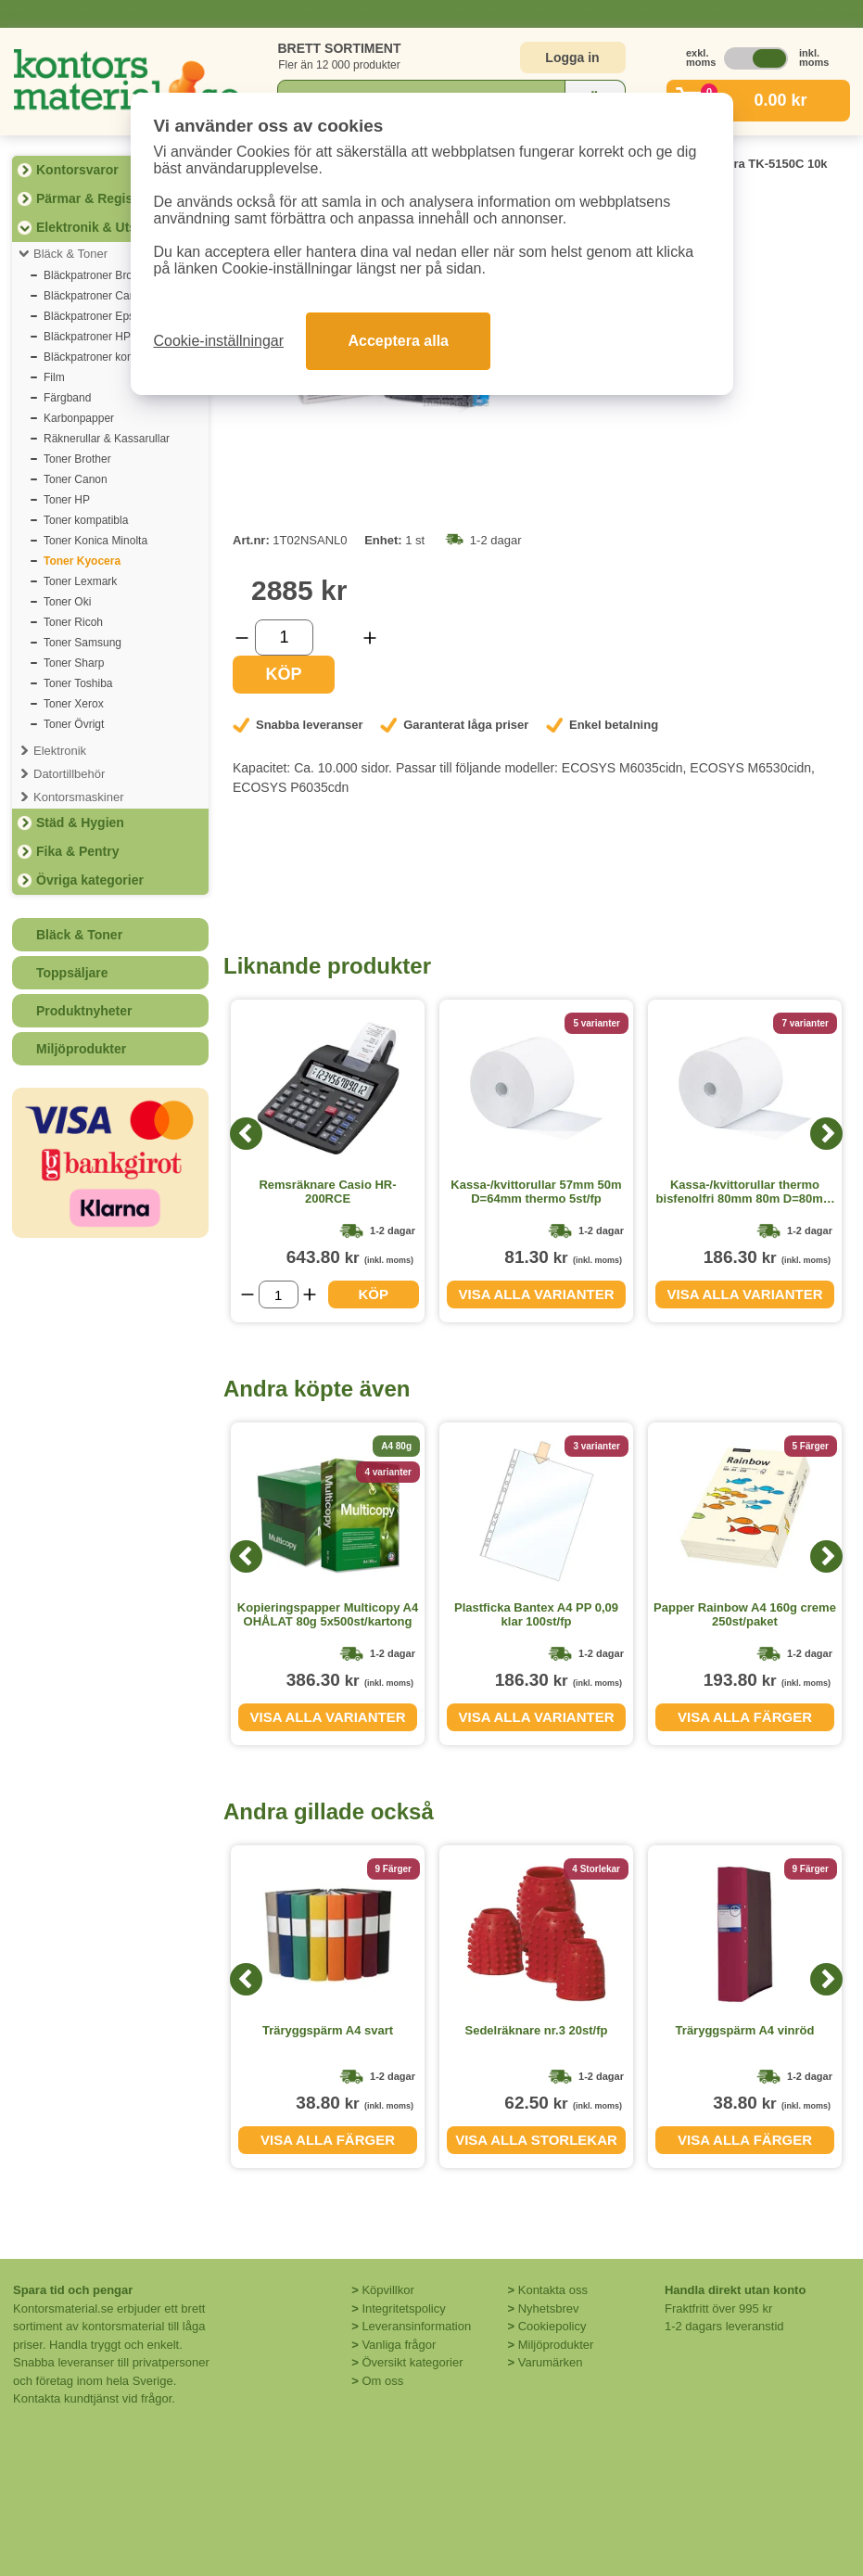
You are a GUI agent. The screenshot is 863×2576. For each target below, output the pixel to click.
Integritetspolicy (403, 2308)
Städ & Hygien (80, 822)
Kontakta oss (553, 2290)
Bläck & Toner (70, 254)
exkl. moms (696, 57)
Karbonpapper (79, 418)
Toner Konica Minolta (95, 540)
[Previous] (246, 1133)
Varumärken (550, 2362)
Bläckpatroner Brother (98, 275)
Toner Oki (67, 601)
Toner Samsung (82, 642)
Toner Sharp (74, 663)
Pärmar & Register (92, 198)
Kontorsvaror (77, 169)
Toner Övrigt (74, 724)
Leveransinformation (416, 2326)
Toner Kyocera (82, 561)
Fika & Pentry (77, 851)
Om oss (382, 2381)
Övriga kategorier (90, 880)
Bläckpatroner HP (87, 336)
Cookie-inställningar (219, 341)
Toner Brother (77, 459)
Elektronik (59, 751)
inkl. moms (809, 57)
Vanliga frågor (399, 2345)
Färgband (67, 397)
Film (54, 377)
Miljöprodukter (81, 1048)
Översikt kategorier (412, 2362)
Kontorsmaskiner (78, 797)
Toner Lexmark (80, 581)
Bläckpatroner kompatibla (106, 357)
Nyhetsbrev (548, 2308)
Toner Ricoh (73, 622)
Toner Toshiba (78, 683)
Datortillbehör (69, 774)
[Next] (826, 1133)
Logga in (572, 57)
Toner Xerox (74, 703)
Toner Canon (76, 479)
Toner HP (67, 499)
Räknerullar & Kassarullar (107, 438)
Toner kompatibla (86, 520)
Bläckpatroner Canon (96, 295)
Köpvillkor (387, 2290)
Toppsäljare (72, 972)
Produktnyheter (84, 1010)
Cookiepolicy (552, 2326)
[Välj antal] (284, 637)
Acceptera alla (398, 341)
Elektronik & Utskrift (98, 227)
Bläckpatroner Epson (95, 316)
